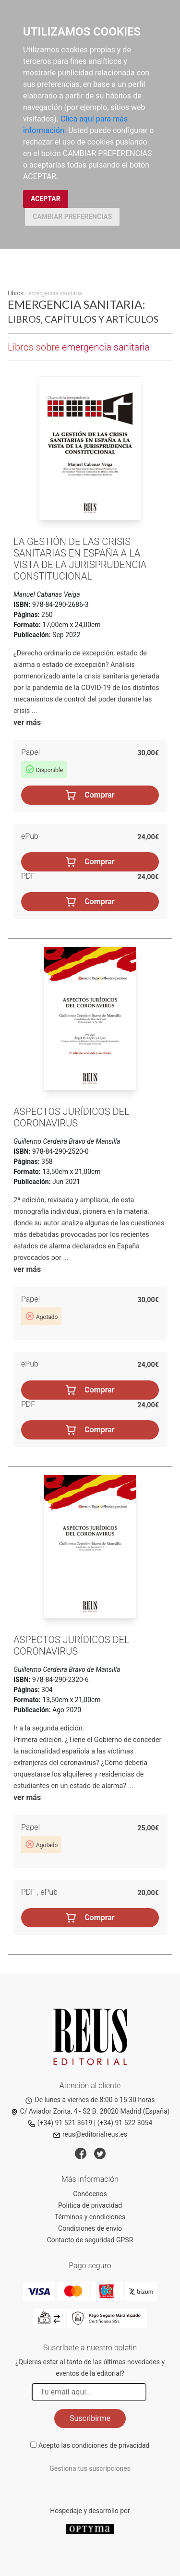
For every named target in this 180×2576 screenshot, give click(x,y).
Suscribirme (90, 2418)
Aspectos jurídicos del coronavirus (71, 1117)
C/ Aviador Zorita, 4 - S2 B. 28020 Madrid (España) (90, 2111)
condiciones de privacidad (110, 2445)
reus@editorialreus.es (90, 2134)
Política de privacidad (90, 2205)
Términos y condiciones (90, 2217)
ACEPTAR (45, 199)
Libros (15, 293)
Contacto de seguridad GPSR (90, 2240)
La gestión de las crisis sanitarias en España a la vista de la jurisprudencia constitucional (79, 559)
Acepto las (94, 2445)
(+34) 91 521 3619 (60, 2123)
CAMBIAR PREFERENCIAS (72, 216)
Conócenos (90, 2194)
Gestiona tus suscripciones (90, 2468)
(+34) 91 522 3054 (125, 2123)
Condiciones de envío (90, 2228)
